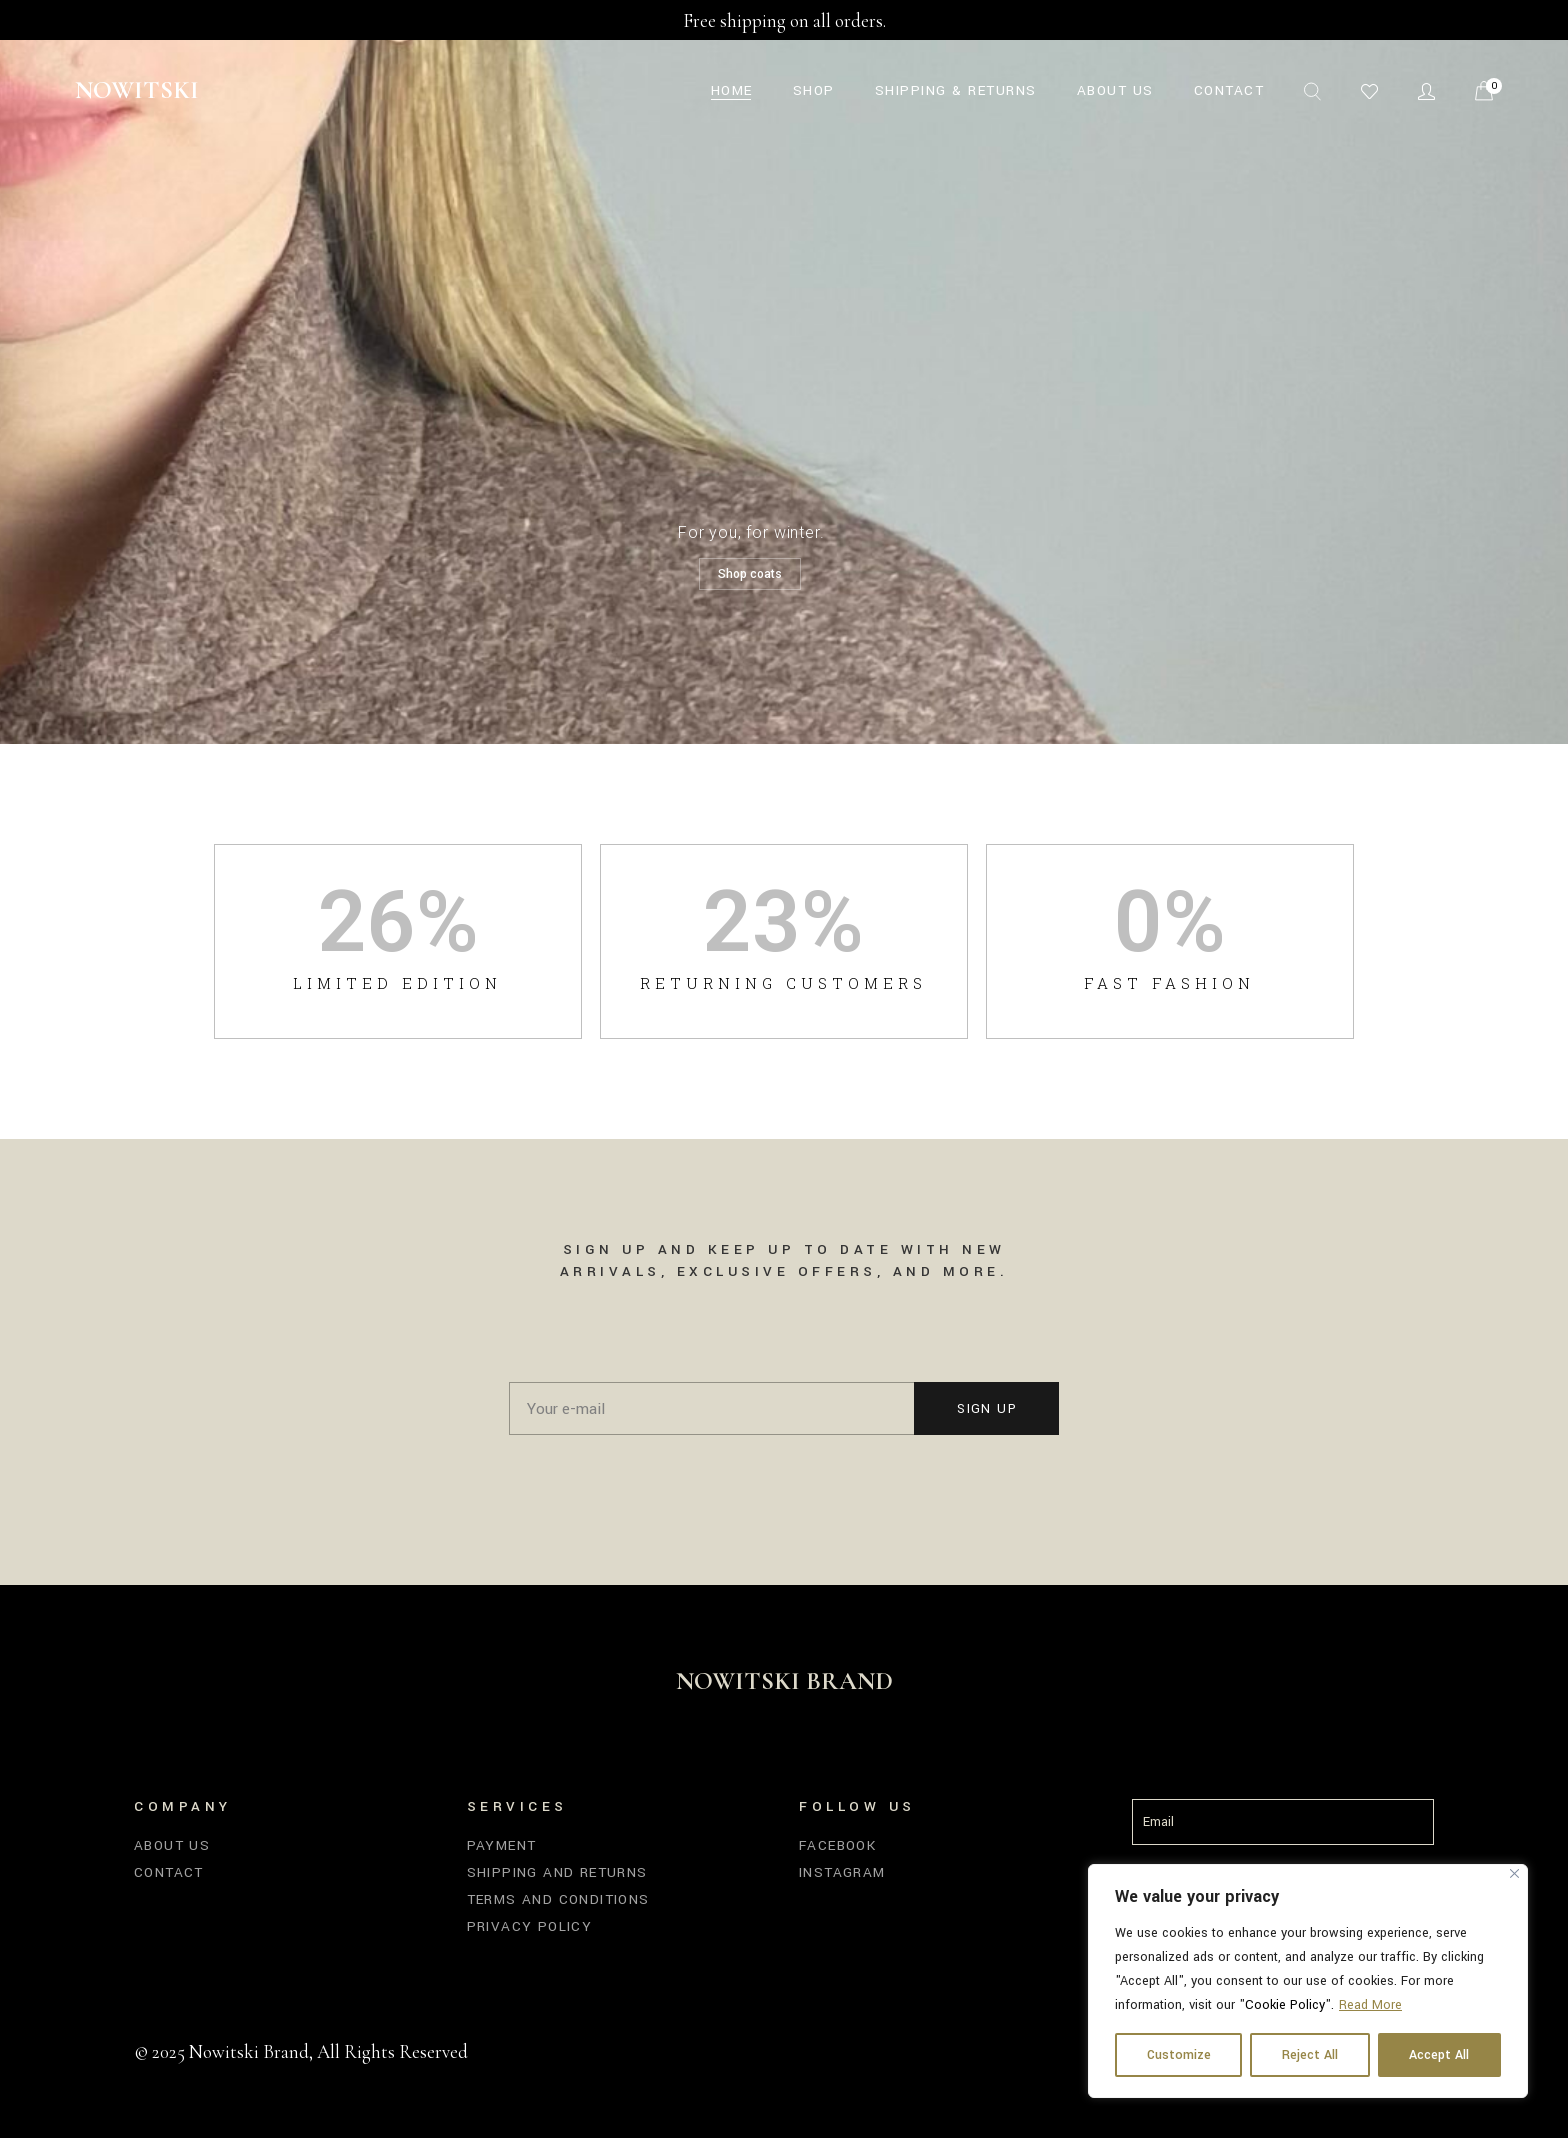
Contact (169, 1872)
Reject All (1310, 2055)
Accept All (1439, 2055)
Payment (502, 1845)
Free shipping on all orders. (784, 20)
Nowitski (137, 90)
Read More (1370, 2005)
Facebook (837, 1845)
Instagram (842, 1872)
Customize (1179, 2055)
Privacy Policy (530, 1926)
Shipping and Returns (557, 1872)
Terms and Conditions (558, 1899)
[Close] (1514, 1873)
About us (172, 1845)
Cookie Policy (1285, 2005)
